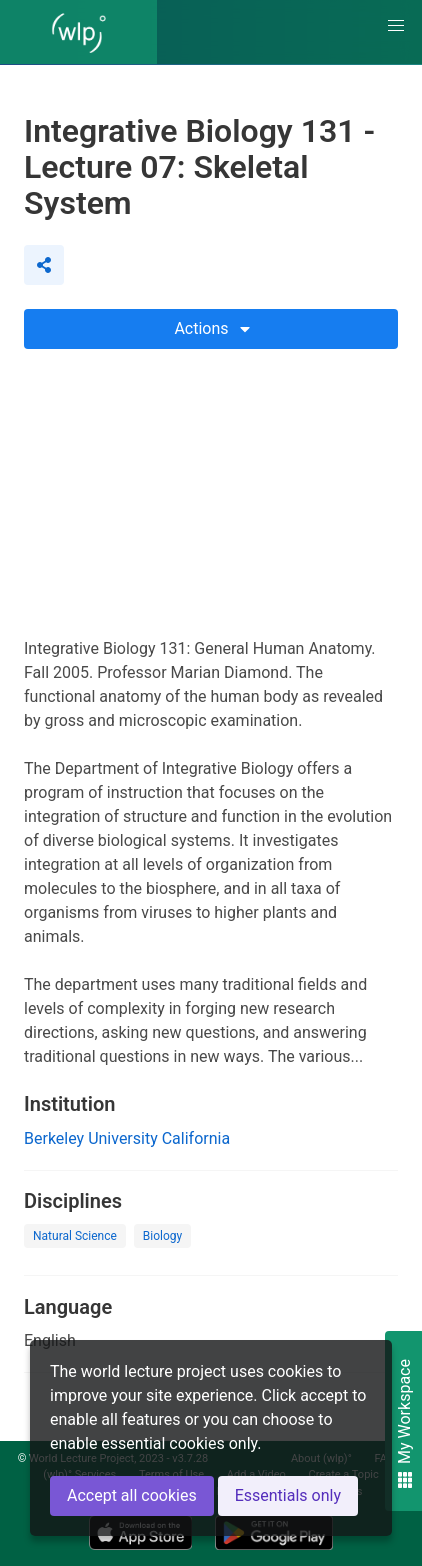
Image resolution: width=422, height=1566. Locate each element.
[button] (396, 26)
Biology (162, 1236)
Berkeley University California (127, 1138)
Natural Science (75, 1236)
